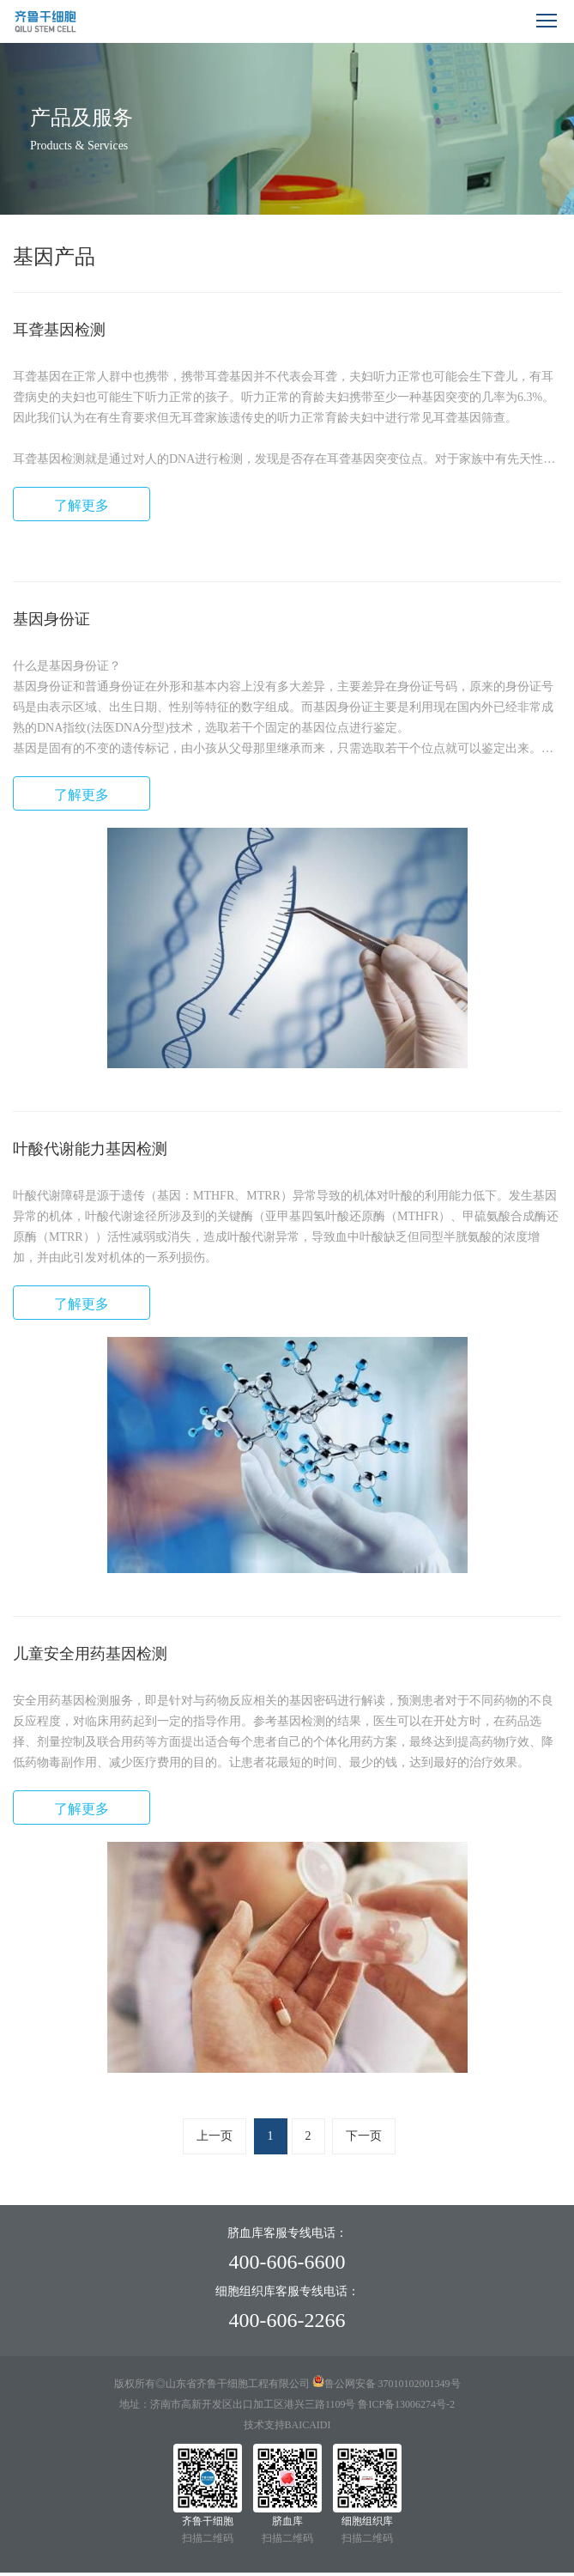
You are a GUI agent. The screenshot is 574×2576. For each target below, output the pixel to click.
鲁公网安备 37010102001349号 (392, 2384)
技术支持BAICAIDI (287, 2425)
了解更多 (81, 505)
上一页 (214, 2135)
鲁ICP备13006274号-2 (405, 2404)
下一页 (364, 2135)
